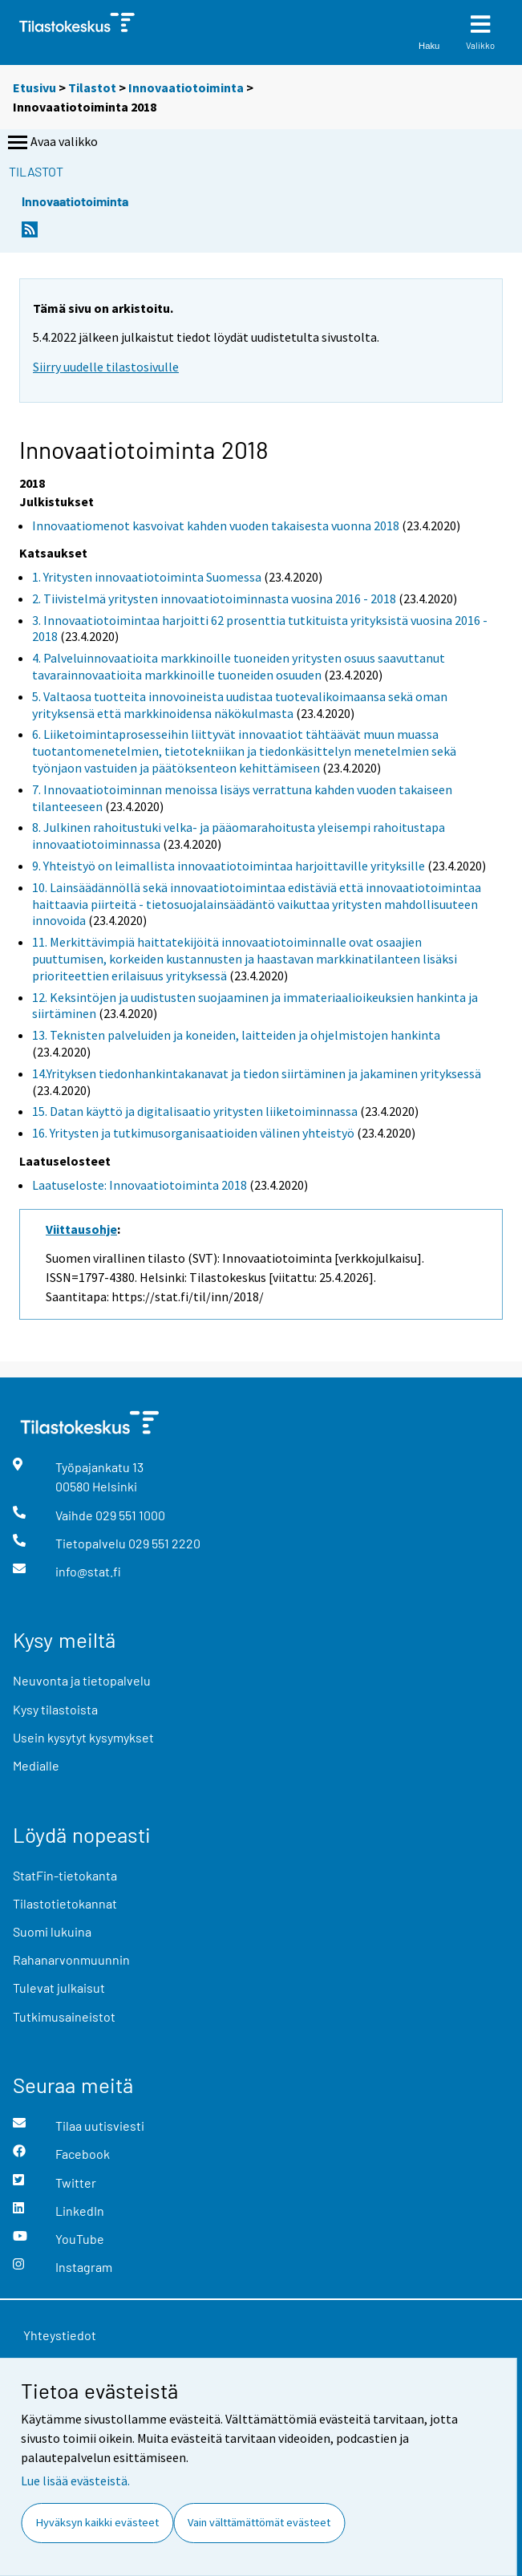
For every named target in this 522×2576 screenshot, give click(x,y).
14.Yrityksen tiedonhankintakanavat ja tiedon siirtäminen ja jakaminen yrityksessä (256, 1073)
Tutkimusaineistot (64, 2016)
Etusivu (34, 87)
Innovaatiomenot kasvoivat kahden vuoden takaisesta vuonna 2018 (215, 525)
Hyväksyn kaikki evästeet (97, 2522)
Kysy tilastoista (55, 1709)
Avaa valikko (51, 143)
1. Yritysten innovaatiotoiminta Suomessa (146, 577)
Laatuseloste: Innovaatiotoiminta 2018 (139, 1185)
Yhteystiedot (59, 2335)
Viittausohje (81, 1229)
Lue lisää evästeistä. (75, 2481)
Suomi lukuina (52, 1931)
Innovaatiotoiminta (186, 87)
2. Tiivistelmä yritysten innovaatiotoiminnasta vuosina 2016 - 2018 (214, 598)
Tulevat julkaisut (59, 1987)
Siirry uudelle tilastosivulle (106, 367)
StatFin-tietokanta (65, 1875)
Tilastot (92, 87)
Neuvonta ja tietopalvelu (82, 1680)
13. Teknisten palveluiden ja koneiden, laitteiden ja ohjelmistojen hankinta (236, 1035)
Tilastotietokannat (65, 1903)
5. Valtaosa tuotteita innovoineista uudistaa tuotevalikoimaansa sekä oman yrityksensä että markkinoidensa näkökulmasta (239, 704)
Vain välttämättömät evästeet (259, 2522)
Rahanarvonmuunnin (71, 1959)
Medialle (36, 1765)
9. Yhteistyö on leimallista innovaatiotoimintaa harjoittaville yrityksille (228, 866)
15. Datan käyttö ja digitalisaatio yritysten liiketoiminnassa (195, 1111)
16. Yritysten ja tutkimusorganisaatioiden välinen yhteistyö (193, 1133)
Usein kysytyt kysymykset (83, 1737)
